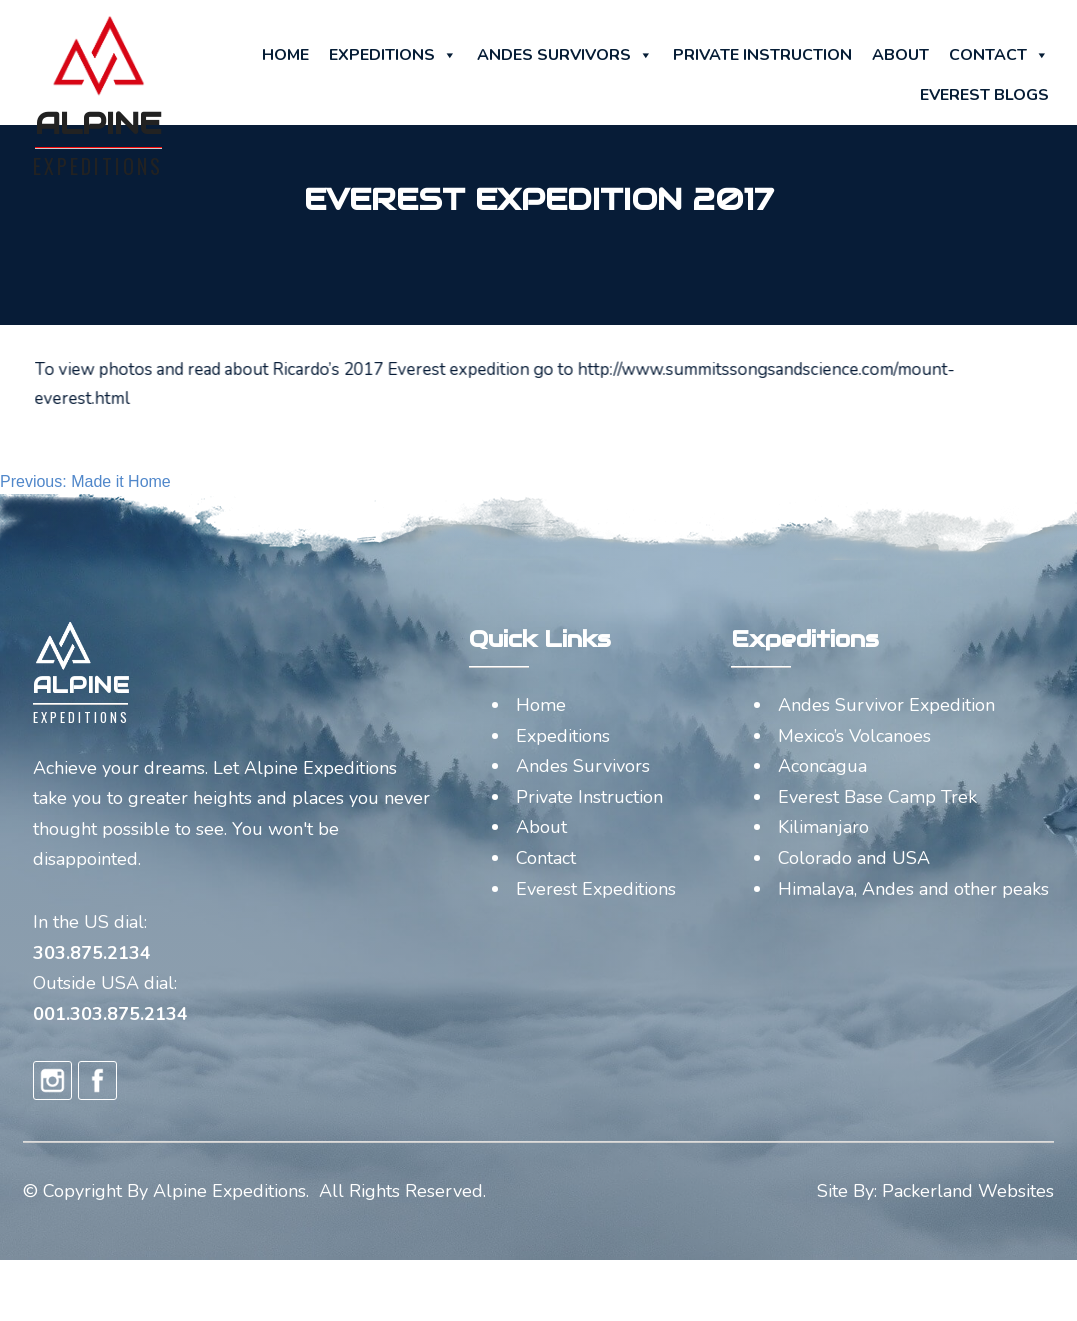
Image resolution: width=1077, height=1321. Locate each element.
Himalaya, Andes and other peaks (913, 889)
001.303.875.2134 (110, 1014)
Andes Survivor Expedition (886, 705)
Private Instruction (762, 55)
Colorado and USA (854, 858)
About (900, 55)
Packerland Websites (968, 1191)
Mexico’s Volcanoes (854, 736)
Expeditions (393, 55)
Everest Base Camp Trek (877, 797)
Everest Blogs (984, 95)
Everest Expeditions (596, 889)
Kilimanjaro (823, 827)
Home (285, 55)
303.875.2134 (92, 953)
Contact (999, 55)
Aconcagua (822, 766)
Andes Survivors (565, 55)
